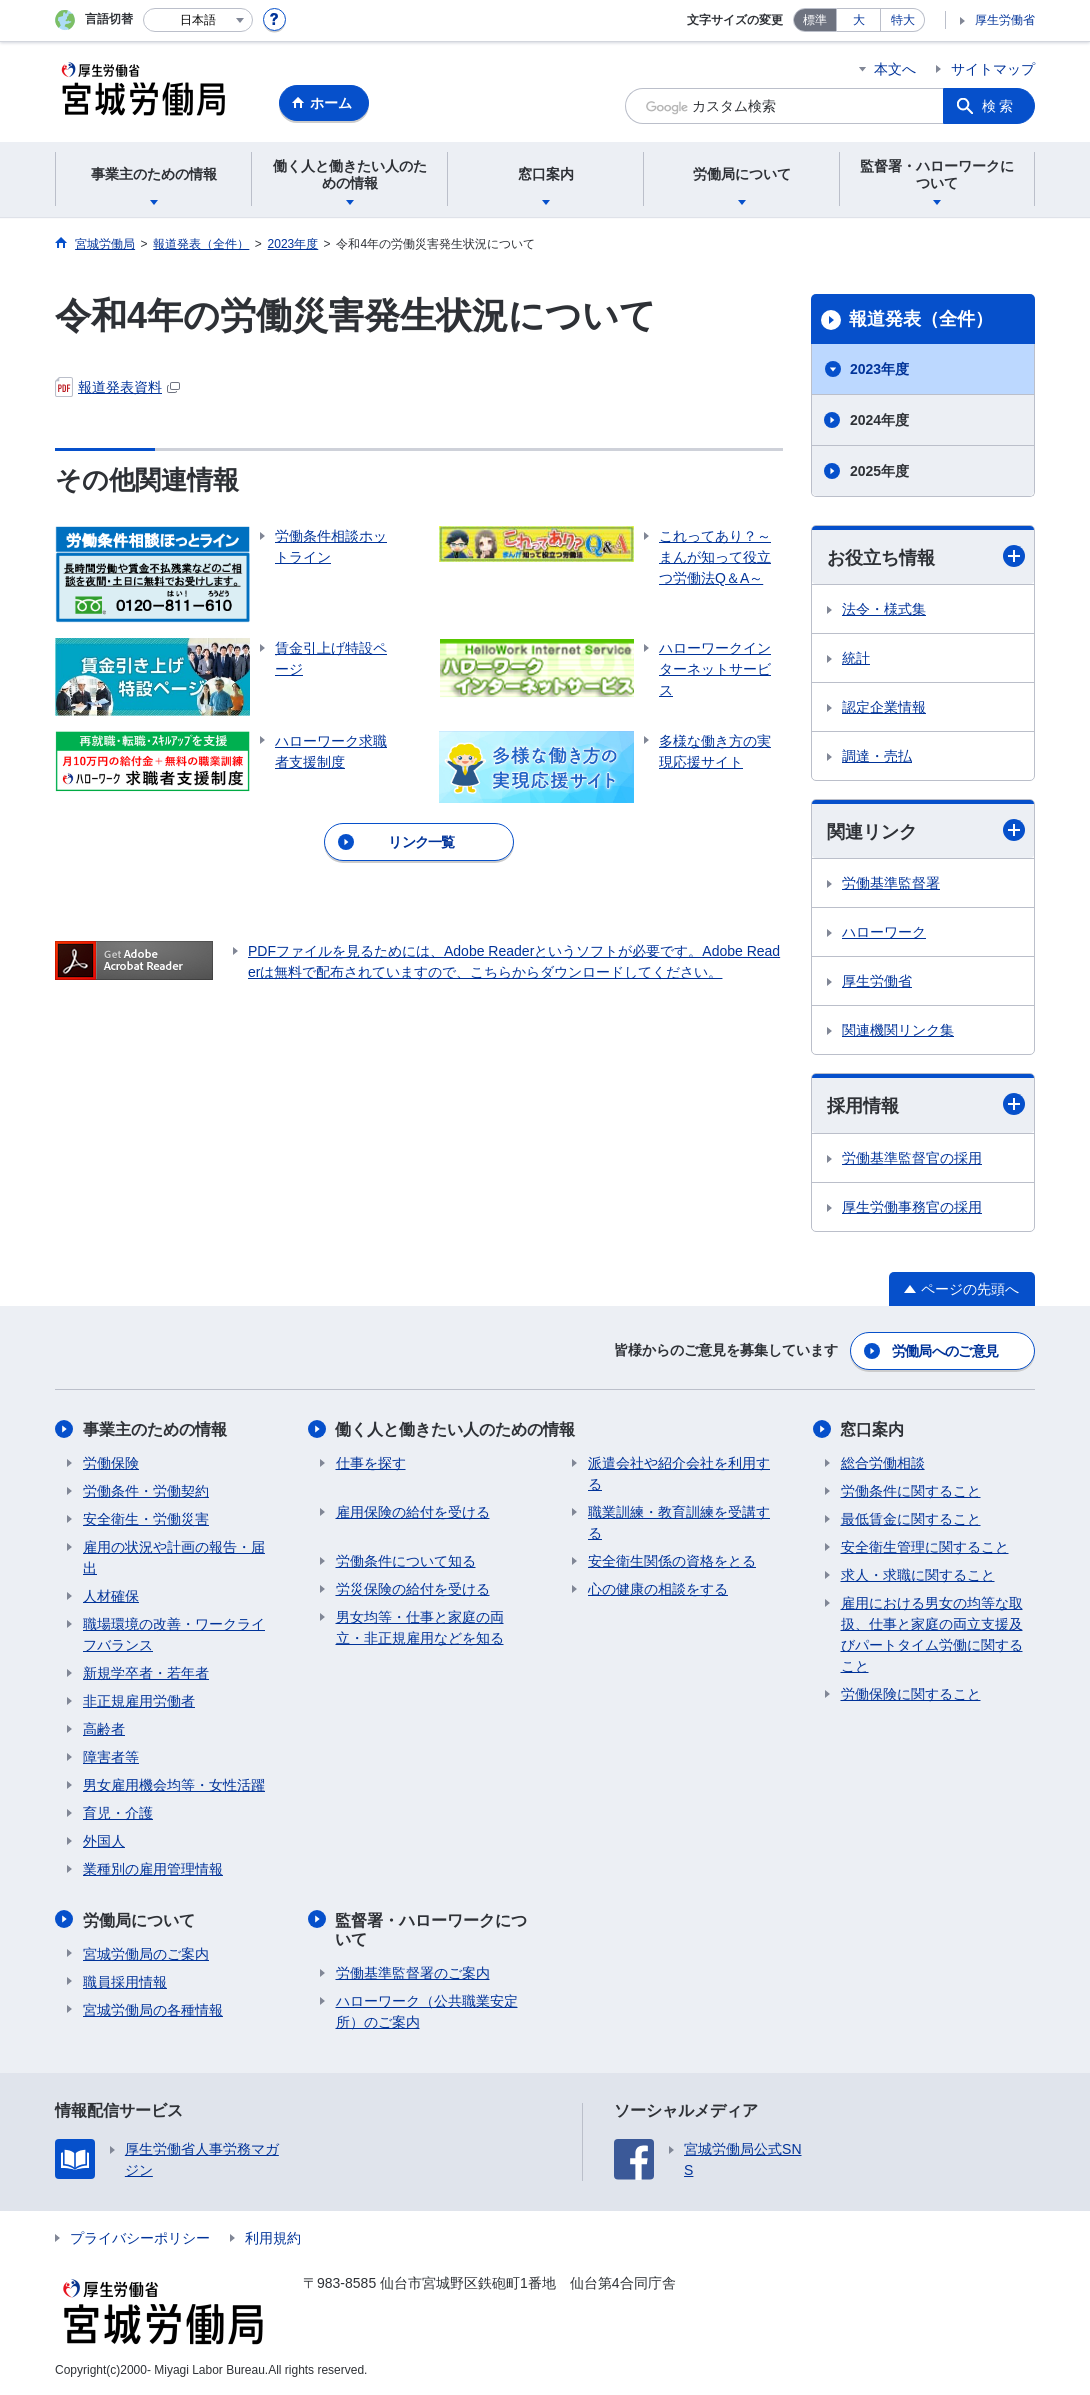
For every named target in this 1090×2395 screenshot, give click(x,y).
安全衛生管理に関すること (925, 1547)
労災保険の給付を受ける (413, 1589)
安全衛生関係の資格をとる (672, 1561)
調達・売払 (877, 756)
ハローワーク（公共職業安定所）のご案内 (427, 2010)
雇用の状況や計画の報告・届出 (174, 1557)
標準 (815, 20)
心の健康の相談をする (658, 1589)
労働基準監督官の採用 (912, 1158)
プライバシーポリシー (140, 2237)
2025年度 (879, 471)
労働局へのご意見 (945, 1351)
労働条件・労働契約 (146, 1491)
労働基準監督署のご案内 (413, 1972)
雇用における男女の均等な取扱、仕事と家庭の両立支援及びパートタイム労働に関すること (932, 1634)
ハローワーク (884, 932)
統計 (856, 658)
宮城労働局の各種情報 (153, 2009)
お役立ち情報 (926, 556)
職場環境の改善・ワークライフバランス (174, 1634)
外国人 (104, 1841)
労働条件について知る (406, 1561)
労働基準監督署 (891, 883)
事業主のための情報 (155, 1429)
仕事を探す (371, 1463)
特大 (903, 20)
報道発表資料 (117, 387)
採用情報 (926, 1105)
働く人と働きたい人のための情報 (456, 1429)
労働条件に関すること (911, 1491)
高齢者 (104, 1729)
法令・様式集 (884, 609)
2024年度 (879, 420)
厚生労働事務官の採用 (912, 1207)
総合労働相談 (883, 1463)
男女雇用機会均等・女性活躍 (174, 1785)
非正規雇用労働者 (139, 1701)
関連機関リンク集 (898, 1030)
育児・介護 (118, 1813)
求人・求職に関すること (918, 1575)
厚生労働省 (1005, 20)
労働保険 (111, 1463)
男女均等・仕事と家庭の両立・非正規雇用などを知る (420, 1627)
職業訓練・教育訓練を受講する (679, 1522)
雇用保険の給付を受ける (413, 1512)
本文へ (895, 69)
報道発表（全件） (921, 319)
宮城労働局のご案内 (146, 1953)
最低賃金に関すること (911, 1519)
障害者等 (111, 1757)
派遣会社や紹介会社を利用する (679, 1473)
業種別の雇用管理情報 (153, 1869)
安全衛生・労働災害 (146, 1519)
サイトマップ (993, 69)
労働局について (139, 1919)
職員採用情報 (125, 1981)
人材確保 (111, 1596)
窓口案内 (873, 1429)
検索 (999, 106)
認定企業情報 (884, 707)
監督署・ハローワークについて (432, 1929)
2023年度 (879, 369)
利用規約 (273, 2237)
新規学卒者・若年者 (146, 1673)
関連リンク (926, 830)
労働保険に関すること (911, 1694)
